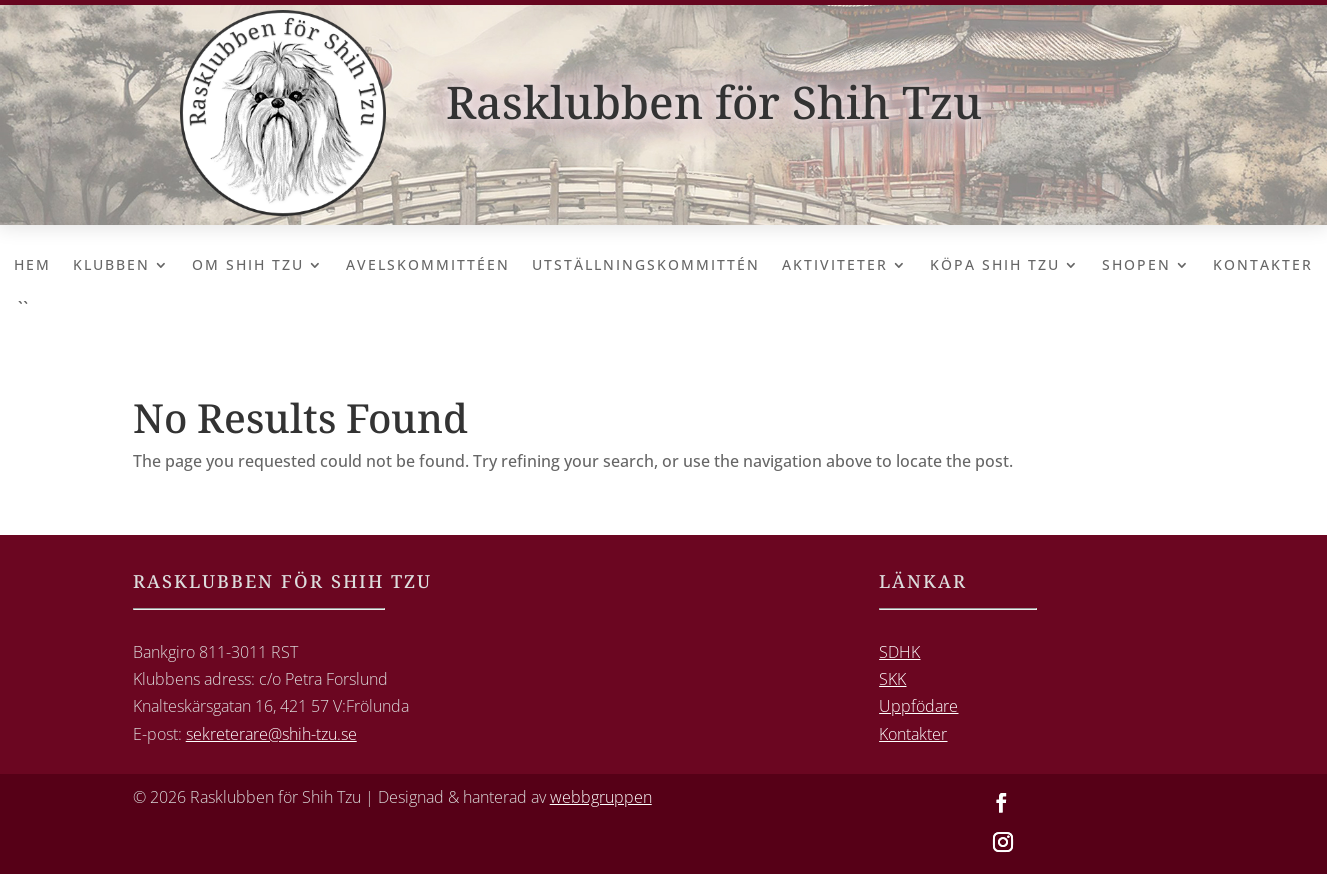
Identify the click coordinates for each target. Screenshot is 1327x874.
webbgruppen (601, 797)
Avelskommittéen (428, 266)
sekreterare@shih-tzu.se (271, 734)
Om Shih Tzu (248, 266)
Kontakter (1263, 266)
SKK (892, 679)
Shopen (1136, 266)
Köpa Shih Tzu (995, 266)
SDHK (899, 652)
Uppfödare (918, 706)
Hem (32, 266)
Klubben (111, 266)
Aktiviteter (835, 266)
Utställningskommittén (646, 266)
